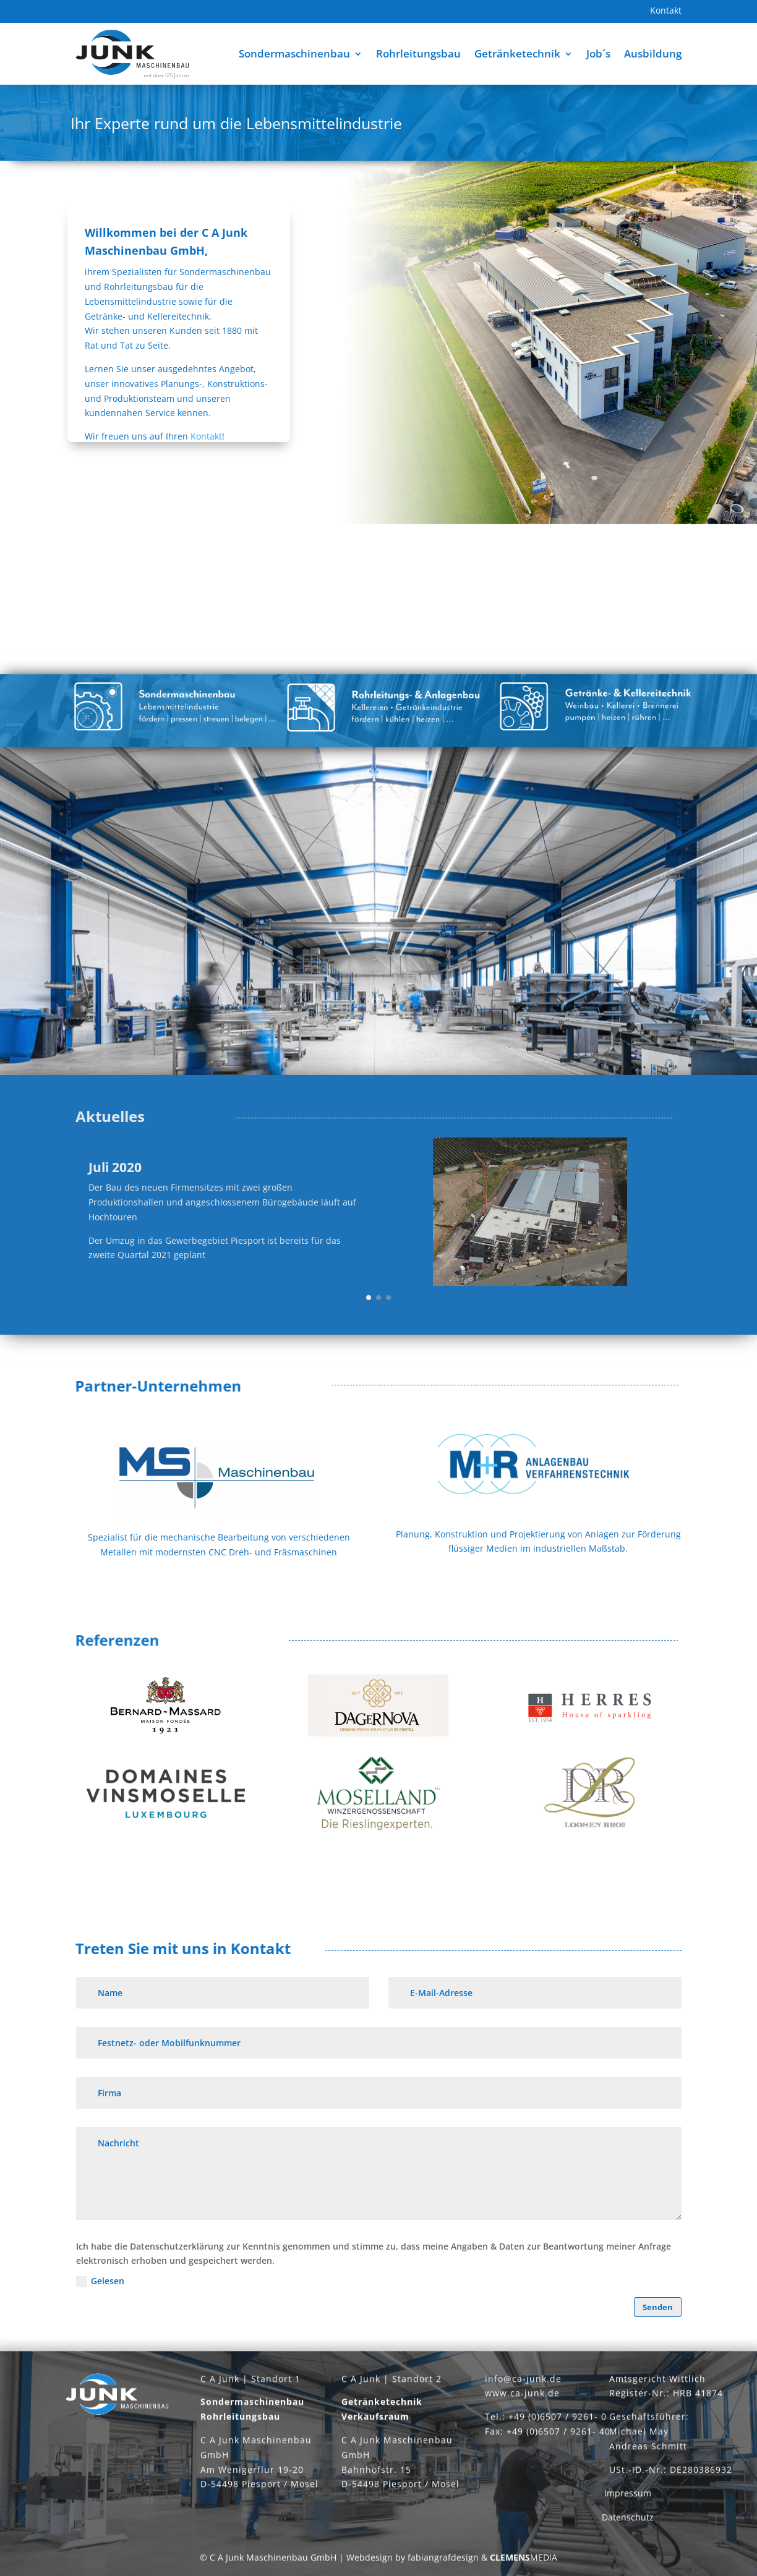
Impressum (627, 2501)
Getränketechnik (517, 53)
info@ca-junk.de (523, 2386)
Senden (658, 2307)
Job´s (598, 53)
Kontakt (666, 11)
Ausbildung (653, 53)
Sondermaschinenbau (294, 53)
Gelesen (100, 2281)
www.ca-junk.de (522, 2401)
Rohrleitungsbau (418, 53)
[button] (368, 1297)
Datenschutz (628, 2524)
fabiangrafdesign (443, 2564)
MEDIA (523, 2564)
